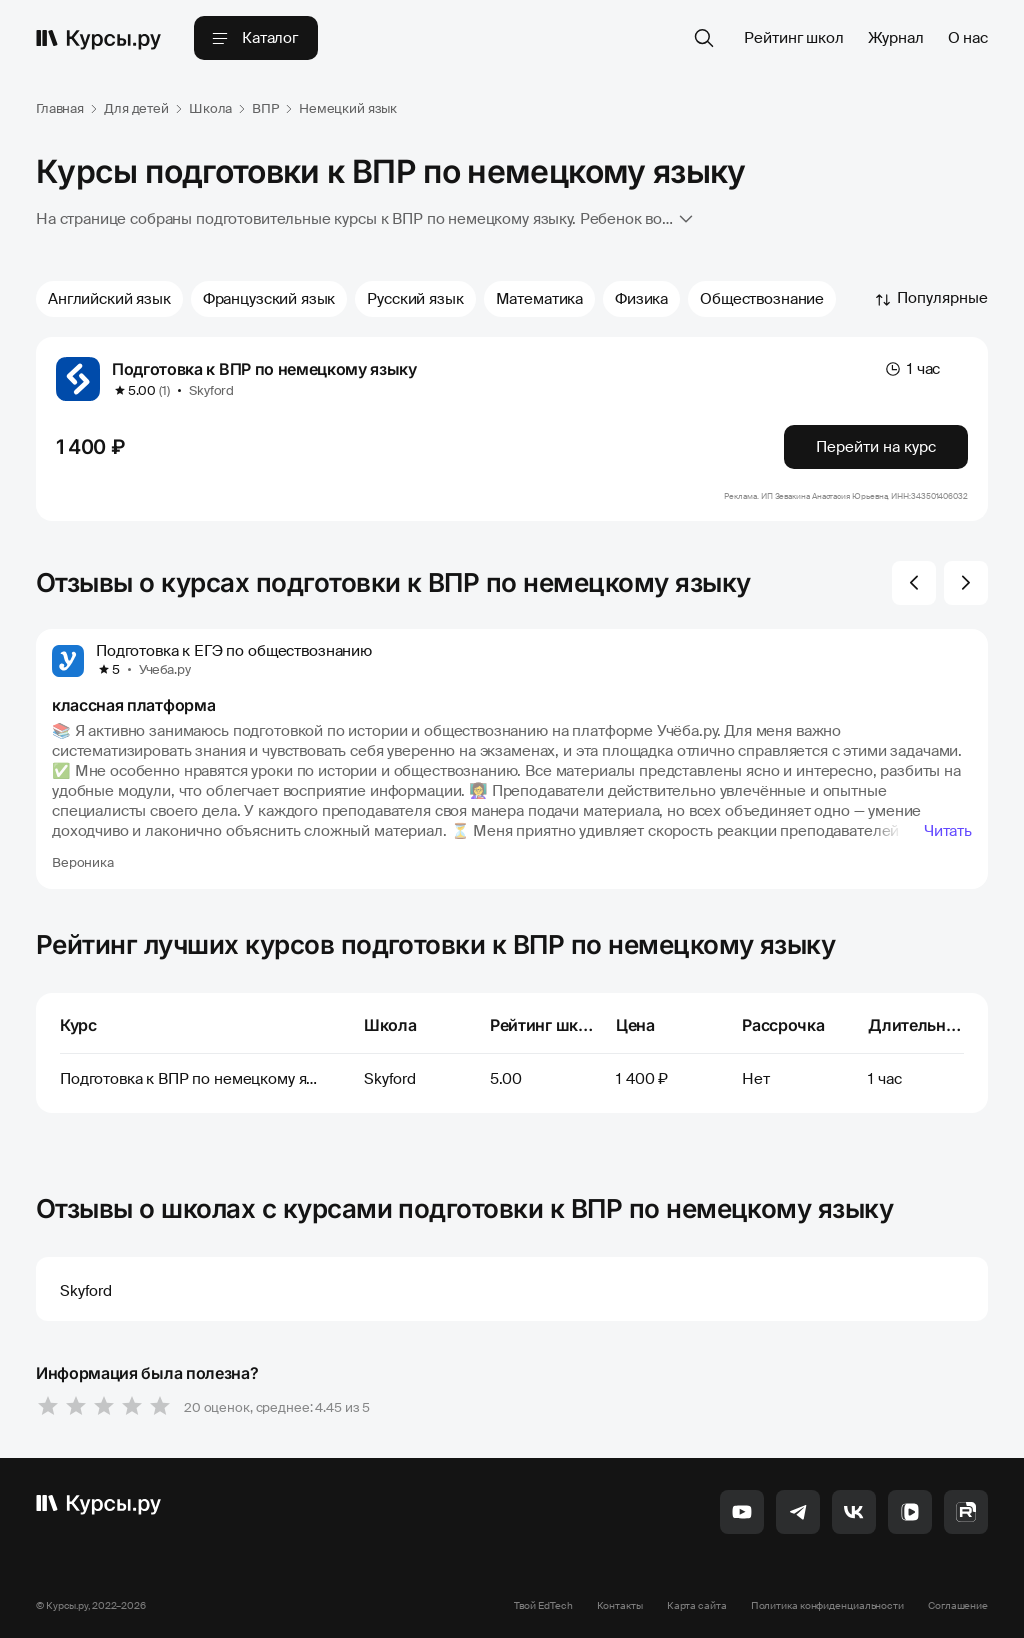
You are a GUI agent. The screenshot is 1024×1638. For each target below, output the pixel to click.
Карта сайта (697, 1605)
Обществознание (762, 299)
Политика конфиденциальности (827, 1605)
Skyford (211, 390)
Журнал (896, 38)
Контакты (620, 1605)
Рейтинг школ (793, 38)
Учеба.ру (165, 669)
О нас (968, 38)
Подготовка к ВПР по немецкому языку (264, 369)
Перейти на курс (876, 447)
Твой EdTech (543, 1605)
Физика (641, 299)
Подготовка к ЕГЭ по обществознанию (234, 651)
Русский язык (415, 299)
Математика (540, 299)
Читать (948, 831)
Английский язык (109, 299)
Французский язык (269, 299)
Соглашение (958, 1605)
